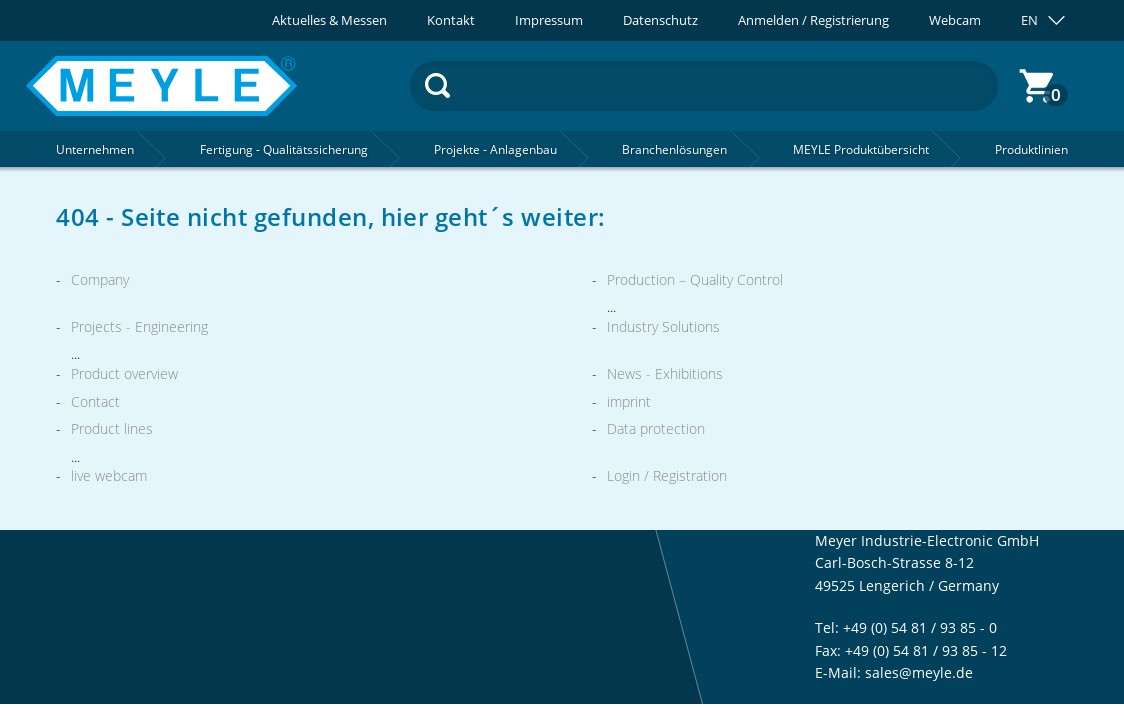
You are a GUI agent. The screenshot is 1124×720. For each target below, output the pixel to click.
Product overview (124, 373)
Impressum (549, 20)
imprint (629, 401)
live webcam (109, 475)
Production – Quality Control (695, 279)
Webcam (955, 20)
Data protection (656, 428)
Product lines (112, 428)
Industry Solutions (663, 326)
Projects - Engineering (139, 326)
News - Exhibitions (665, 373)
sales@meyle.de (919, 672)
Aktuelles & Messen (329, 20)
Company (100, 279)
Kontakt (451, 20)
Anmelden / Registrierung (813, 20)
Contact (95, 401)
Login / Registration (667, 475)
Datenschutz (660, 20)
